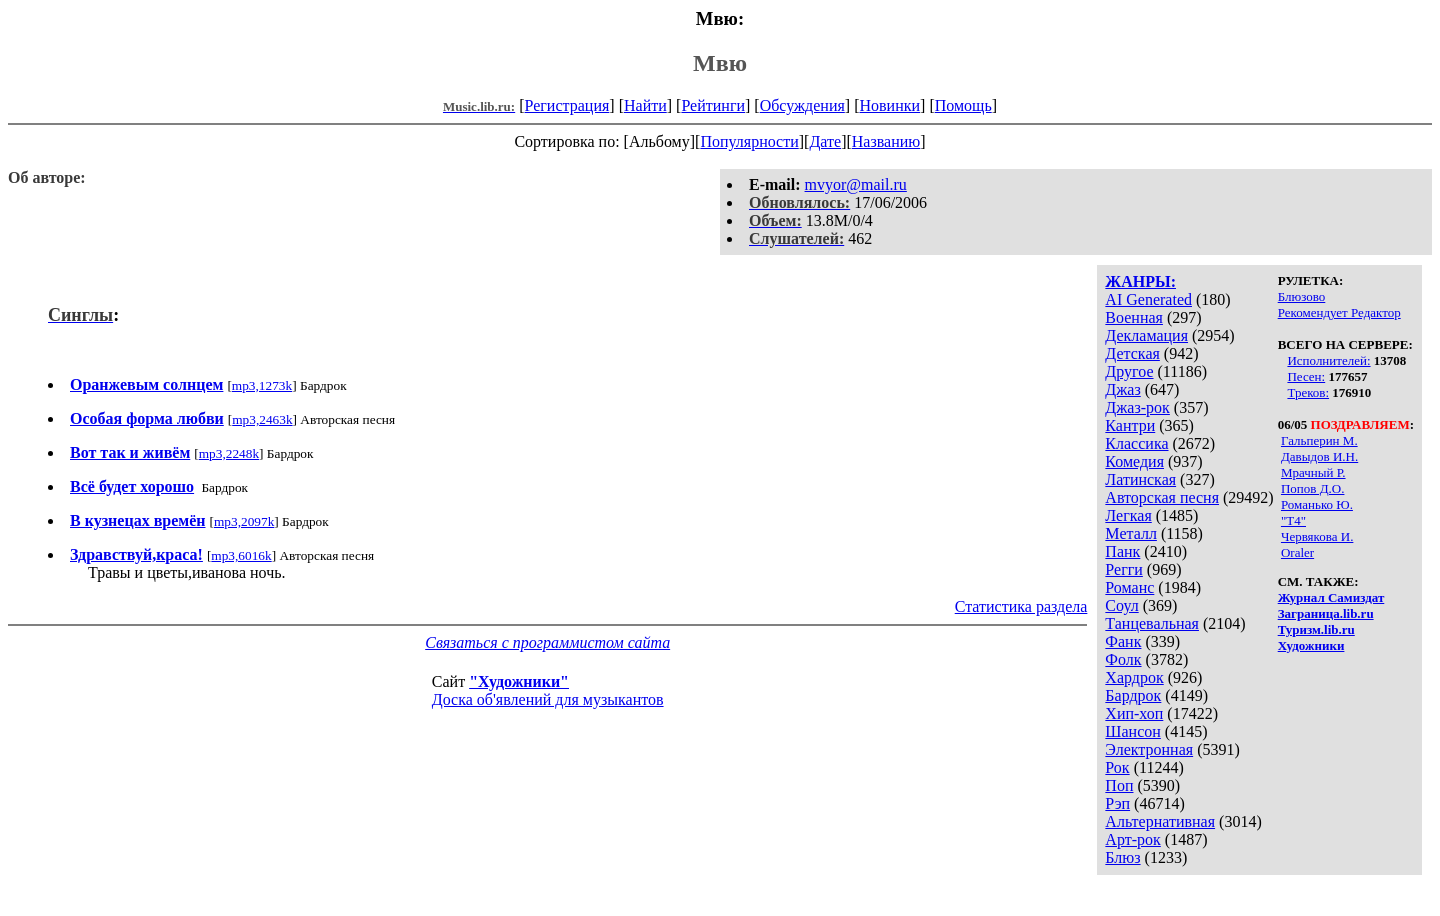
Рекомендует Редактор (1339, 312)
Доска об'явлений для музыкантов (548, 699)
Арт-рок (1132, 839)
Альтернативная (1160, 821)
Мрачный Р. (1313, 472)
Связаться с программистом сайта (547, 642)
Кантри (1130, 425)
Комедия (1134, 461)
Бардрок (1133, 695)
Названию (886, 141)
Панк (1122, 551)
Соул (1121, 605)
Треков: (1308, 392)
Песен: (1306, 376)
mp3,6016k (241, 555)
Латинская (1140, 479)
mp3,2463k (262, 419)
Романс (1129, 587)
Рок (1117, 767)
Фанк (1123, 641)
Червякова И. (1317, 536)
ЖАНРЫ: (1140, 281)
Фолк (1123, 659)
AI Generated (1148, 299)
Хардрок (1134, 677)
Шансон (1132, 731)
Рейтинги (713, 105)
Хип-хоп (1134, 713)
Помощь (963, 105)
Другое (1129, 371)
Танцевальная (1152, 623)
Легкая (1128, 515)
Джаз (1122, 389)
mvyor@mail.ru (856, 184)
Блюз (1122, 857)
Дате (825, 141)
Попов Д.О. (1313, 488)
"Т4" (1293, 520)
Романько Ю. (1317, 504)
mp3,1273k (262, 385)
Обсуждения (802, 105)
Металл (1131, 533)
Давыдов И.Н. (1319, 456)
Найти (645, 105)
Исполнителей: (1328, 360)
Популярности (749, 141)
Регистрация (567, 105)
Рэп (1117, 803)
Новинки (889, 105)
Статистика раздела (1021, 606)
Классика (1136, 443)
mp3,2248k (229, 453)
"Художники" (519, 681)
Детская (1132, 353)
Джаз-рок (1137, 407)
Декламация (1146, 335)
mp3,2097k (244, 521)
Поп (1119, 785)
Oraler (1297, 552)
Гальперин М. (1319, 440)
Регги (1123, 569)
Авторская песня (1162, 497)
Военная (1134, 317)
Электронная (1149, 749)
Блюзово (1302, 296)
